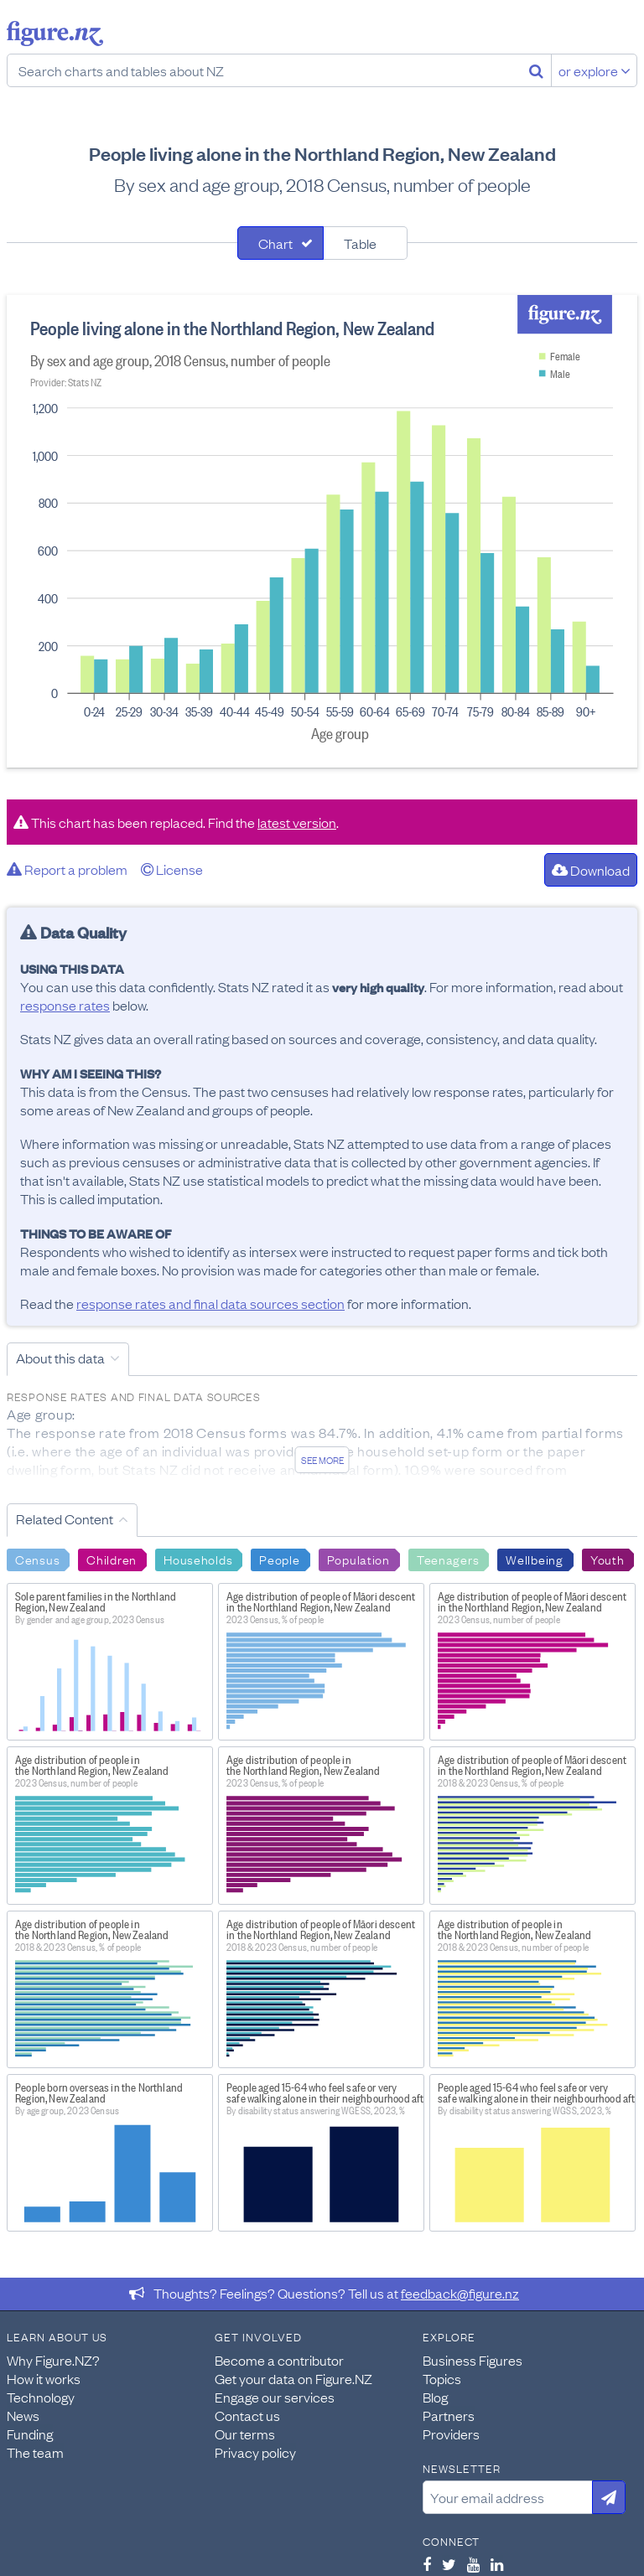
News (23, 2415)
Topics (442, 2378)
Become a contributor (279, 2360)
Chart (275, 243)
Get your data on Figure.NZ (293, 2378)
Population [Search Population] (358, 1558)
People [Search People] (279, 1558)
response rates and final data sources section (210, 1303)
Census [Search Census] (37, 1558)
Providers (451, 2433)
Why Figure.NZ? (53, 2360)
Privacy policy (255, 2452)
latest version (296, 822)
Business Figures (472, 2360)
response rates (65, 1005)
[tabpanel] (322, 531)
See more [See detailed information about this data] (322, 1459)
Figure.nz (55, 33)
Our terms (245, 2433)
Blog (435, 2396)
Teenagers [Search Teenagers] (448, 1558)
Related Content (64, 1518)
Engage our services (275, 2396)
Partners (449, 2415)
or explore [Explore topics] (594, 70)
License (172, 869)
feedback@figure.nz (460, 2293)
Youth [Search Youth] (607, 1558)
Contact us (247, 2415)
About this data (60, 1357)
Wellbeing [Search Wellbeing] (534, 1558)
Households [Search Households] (198, 1558)
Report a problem (67, 869)
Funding (30, 2433)
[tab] (280, 243)
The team (35, 2452)
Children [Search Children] (111, 1558)
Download (591, 870)
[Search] (536, 70)
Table (360, 243)
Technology (41, 2396)
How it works (43, 2378)
